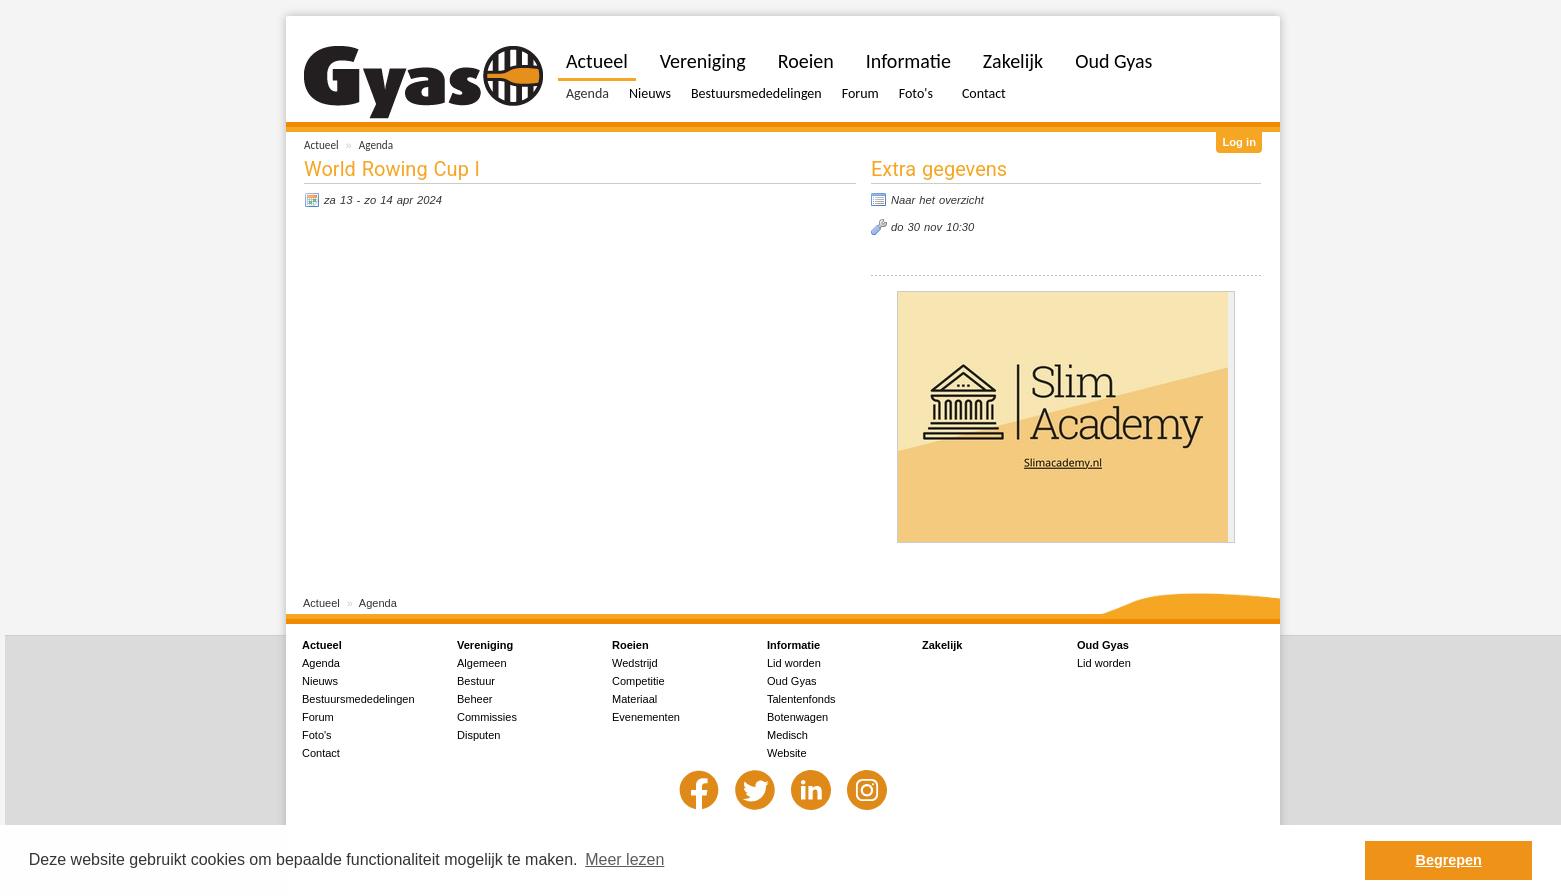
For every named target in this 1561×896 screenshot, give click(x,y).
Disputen (478, 735)
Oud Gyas (1113, 61)
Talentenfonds (801, 699)
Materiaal (634, 699)
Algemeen (482, 663)
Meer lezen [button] (624, 859)
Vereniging (703, 61)
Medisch (787, 735)
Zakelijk (1013, 61)
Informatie (908, 61)
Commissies (487, 717)
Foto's (916, 93)
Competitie (638, 681)
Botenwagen (797, 717)
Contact (984, 93)
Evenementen (646, 717)
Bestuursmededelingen (756, 93)
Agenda (376, 145)
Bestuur (476, 681)
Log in (1239, 142)
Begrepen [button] (1449, 860)
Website (787, 753)
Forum (860, 93)
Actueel (321, 145)
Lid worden (794, 663)
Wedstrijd (635, 663)
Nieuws (650, 93)
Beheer (474, 699)
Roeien (806, 61)
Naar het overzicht (937, 200)
